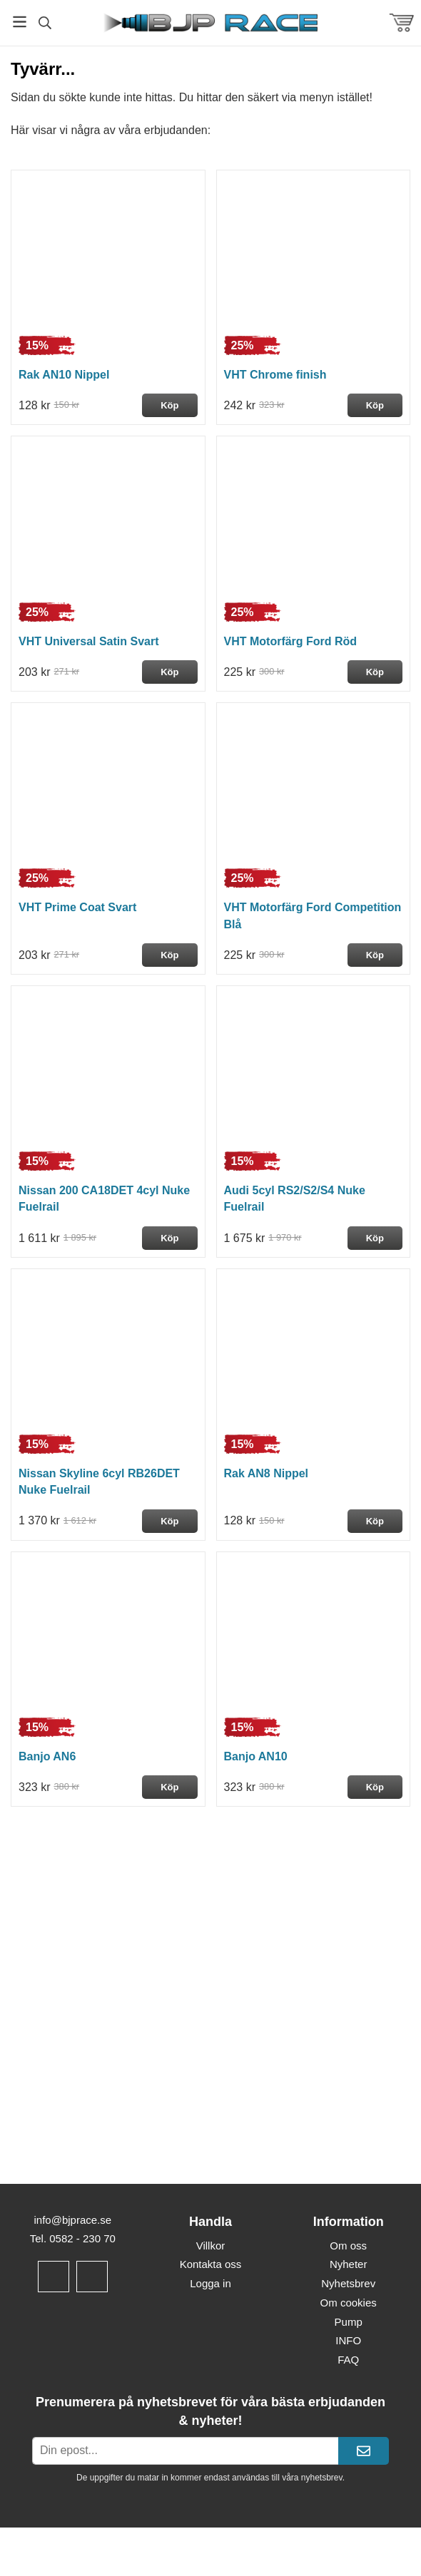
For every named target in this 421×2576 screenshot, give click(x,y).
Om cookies (348, 2303)
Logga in (210, 2283)
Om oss (348, 2245)
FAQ (348, 2360)
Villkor (210, 2245)
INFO (348, 2340)
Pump (348, 2322)
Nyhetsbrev (348, 2283)
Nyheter (348, 2264)
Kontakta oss (211, 2264)
